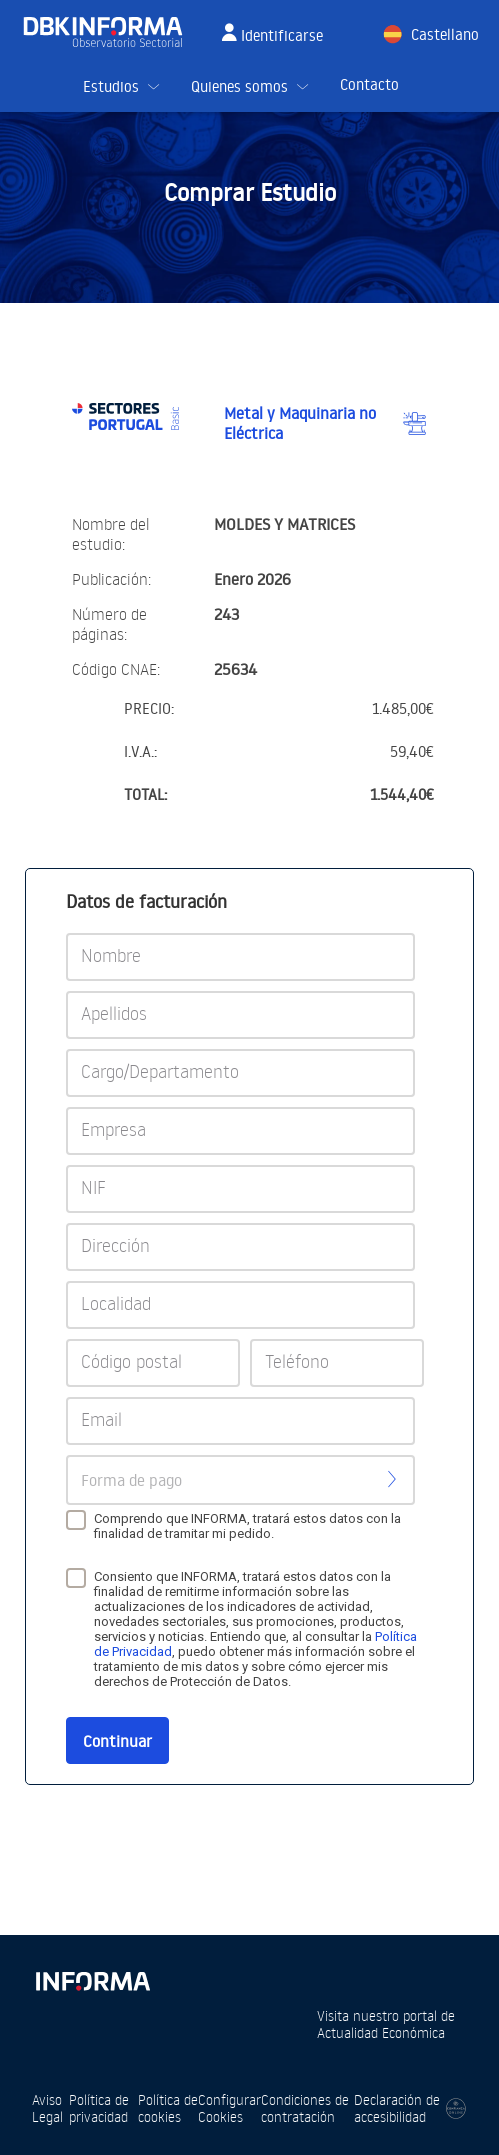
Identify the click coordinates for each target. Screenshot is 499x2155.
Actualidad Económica (381, 2032)
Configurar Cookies (229, 2108)
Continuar (117, 1741)
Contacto (369, 84)
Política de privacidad (99, 2108)
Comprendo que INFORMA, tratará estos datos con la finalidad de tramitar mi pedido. (247, 1526)
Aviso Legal (47, 2108)
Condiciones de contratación (305, 2108)
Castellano (445, 34)
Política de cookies (168, 2108)
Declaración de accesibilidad (397, 2108)
